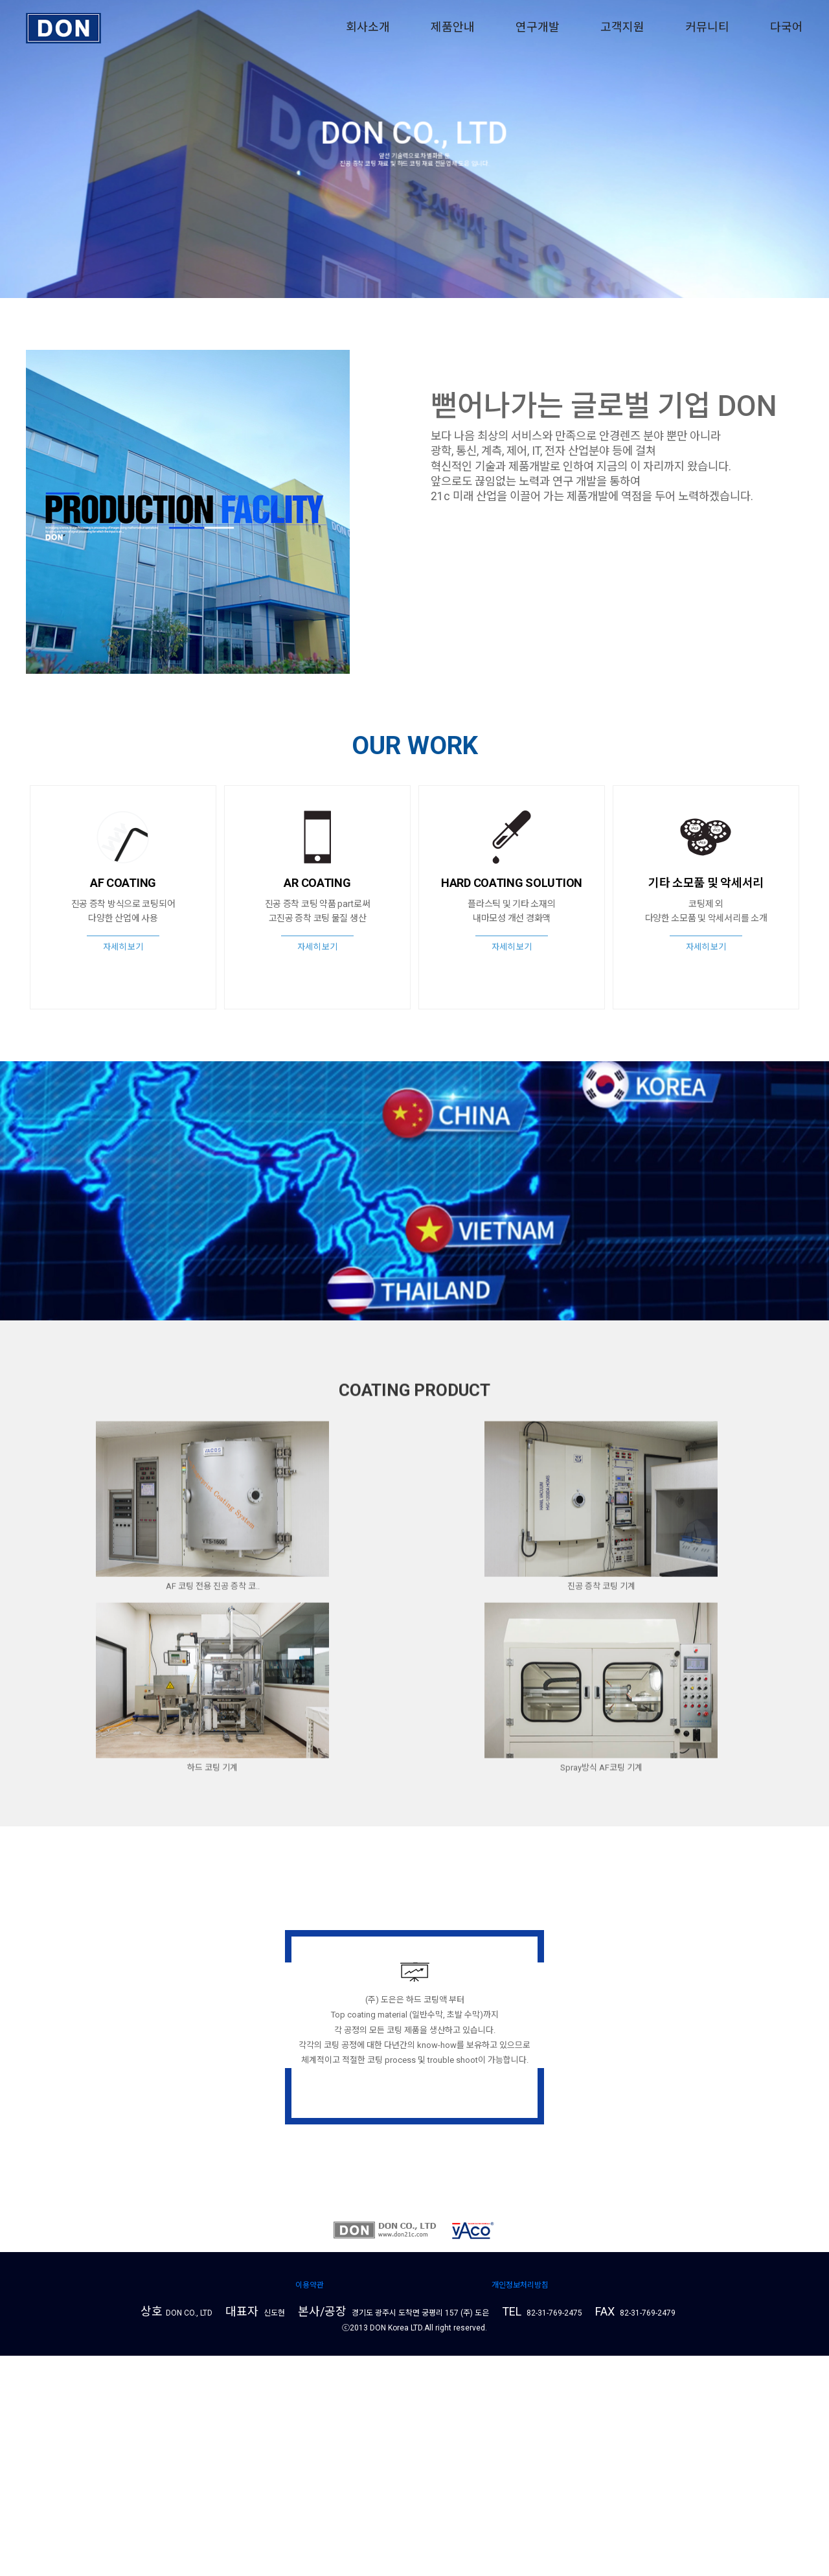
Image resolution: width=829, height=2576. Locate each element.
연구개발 (538, 27)
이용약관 (309, 2505)
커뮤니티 (707, 27)
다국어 (786, 27)
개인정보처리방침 (520, 2505)
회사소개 (368, 27)
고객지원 (622, 27)
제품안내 (453, 27)
